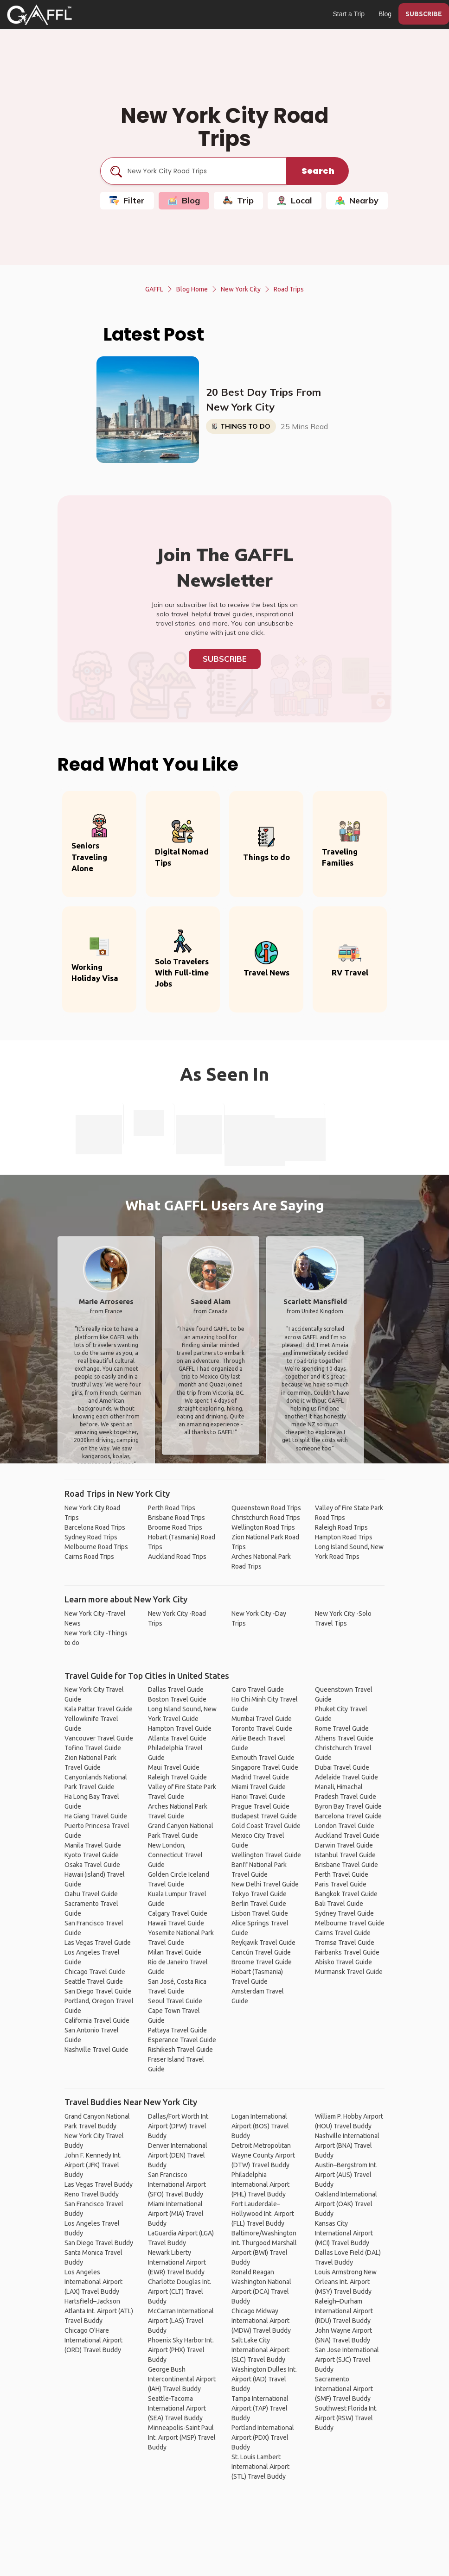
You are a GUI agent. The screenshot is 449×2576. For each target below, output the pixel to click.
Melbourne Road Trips (96, 1547)
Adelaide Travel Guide (346, 1777)
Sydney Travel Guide (344, 1913)
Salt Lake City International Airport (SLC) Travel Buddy (260, 2349)
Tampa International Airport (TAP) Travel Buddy (260, 2408)
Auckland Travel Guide (347, 1835)
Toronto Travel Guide (261, 1728)
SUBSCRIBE (423, 14)
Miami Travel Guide (258, 1787)
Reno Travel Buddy (91, 2194)
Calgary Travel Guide (177, 1913)
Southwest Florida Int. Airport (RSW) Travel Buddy (346, 2418)
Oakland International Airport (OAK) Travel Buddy (346, 2203)
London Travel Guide (344, 1825)
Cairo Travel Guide (257, 1689)
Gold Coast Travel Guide (266, 1825)
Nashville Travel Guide (96, 2049)
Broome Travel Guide (261, 1962)
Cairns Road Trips (89, 1556)
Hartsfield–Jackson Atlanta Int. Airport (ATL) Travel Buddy (98, 2311)
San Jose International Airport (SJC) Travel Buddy (347, 2359)
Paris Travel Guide (340, 1884)
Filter (127, 200)
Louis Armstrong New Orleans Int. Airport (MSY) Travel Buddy (346, 2281)
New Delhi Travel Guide (265, 1884)
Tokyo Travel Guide (259, 1894)
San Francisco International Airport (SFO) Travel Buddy (177, 2184)
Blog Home (192, 289)
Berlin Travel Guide (258, 1903)
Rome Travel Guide (342, 1728)
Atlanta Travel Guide (177, 1738)
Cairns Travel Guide (343, 1933)
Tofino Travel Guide (92, 1748)
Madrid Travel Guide (260, 1777)
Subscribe (225, 659)
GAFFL (154, 289)
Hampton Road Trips (343, 1537)
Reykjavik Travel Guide (263, 1942)
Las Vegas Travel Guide (97, 1942)
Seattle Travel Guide (93, 1981)
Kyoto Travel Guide (91, 1855)
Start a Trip (349, 14)
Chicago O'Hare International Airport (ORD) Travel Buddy (93, 2340)
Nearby (356, 200)
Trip (238, 200)
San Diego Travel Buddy (98, 2243)
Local (294, 200)
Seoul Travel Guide (175, 2001)
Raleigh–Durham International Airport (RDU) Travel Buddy (344, 2311)
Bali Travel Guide (339, 1903)
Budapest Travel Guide (264, 1816)
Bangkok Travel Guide (346, 1894)
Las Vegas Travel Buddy (98, 2184)
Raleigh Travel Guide (177, 1777)
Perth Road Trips (171, 1508)
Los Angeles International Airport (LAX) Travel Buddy (93, 2281)
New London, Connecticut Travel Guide (175, 1855)
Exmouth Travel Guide (263, 1757)
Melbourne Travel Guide (350, 1923)
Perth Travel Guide (341, 1874)
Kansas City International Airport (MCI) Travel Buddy (344, 2233)
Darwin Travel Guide (344, 1845)
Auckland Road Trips (177, 1556)
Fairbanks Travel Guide (347, 1952)
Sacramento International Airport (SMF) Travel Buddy (344, 2388)
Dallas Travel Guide (176, 1689)
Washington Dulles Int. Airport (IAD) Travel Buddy (264, 2379)
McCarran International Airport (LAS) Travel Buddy (181, 2320)
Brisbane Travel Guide (346, 1864)
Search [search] (317, 171)
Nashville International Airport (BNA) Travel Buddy (347, 2145)
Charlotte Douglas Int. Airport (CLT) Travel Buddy (179, 2291)
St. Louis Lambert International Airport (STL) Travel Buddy (260, 2466)
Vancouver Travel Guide (98, 1738)
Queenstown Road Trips (266, 1508)
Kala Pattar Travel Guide (98, 1709)
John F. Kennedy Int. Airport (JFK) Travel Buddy (93, 2165)
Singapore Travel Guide (264, 1767)
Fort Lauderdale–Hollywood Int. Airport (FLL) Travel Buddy (262, 2213)
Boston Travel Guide (177, 1699)
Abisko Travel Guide (343, 1962)
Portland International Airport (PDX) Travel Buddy (262, 2437)
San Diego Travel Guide (97, 1991)
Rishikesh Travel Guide (180, 2049)
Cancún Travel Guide (261, 1952)
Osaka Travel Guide (92, 1864)
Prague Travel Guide (260, 1806)
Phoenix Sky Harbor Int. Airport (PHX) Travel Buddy (181, 2349)
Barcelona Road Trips (94, 1527)
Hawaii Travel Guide (176, 1923)
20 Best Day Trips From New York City (263, 399)
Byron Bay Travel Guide (348, 1806)
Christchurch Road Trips (265, 1517)
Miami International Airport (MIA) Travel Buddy (176, 2213)
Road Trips (289, 289)
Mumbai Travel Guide (261, 1718)
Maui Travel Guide (173, 1767)
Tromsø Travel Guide (344, 1942)
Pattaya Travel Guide (177, 2030)
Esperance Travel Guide (182, 2040)
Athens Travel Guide (344, 1738)
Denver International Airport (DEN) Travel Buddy (177, 2155)
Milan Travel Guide (174, 1952)
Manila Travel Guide (92, 1845)
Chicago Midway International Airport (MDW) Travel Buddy (261, 2320)
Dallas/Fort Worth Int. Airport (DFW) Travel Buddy (179, 2126)
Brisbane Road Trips (176, 1517)
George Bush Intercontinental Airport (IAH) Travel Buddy (182, 2379)
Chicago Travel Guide (94, 1971)
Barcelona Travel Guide (348, 1816)
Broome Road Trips (175, 1527)
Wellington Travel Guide (266, 1855)
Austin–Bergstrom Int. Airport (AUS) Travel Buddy (346, 2174)
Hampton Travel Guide (180, 1728)
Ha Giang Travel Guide (95, 1816)
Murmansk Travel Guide (349, 1971)
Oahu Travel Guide (91, 1894)
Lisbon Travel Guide (259, 1913)
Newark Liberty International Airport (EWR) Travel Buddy (177, 2262)
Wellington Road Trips (263, 1527)
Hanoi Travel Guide (258, 1796)
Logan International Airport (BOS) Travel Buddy (260, 2126)
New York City (241, 289)
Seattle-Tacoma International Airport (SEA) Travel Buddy (177, 2408)
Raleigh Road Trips (341, 1527)
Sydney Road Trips (90, 1537)
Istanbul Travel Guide (345, 1855)
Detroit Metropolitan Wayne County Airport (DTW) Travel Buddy (263, 2155)
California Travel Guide (96, 2020)
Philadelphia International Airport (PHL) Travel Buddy (260, 2184)
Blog (384, 14)
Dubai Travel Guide (342, 1767)
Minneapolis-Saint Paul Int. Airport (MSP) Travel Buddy (182, 2437)
